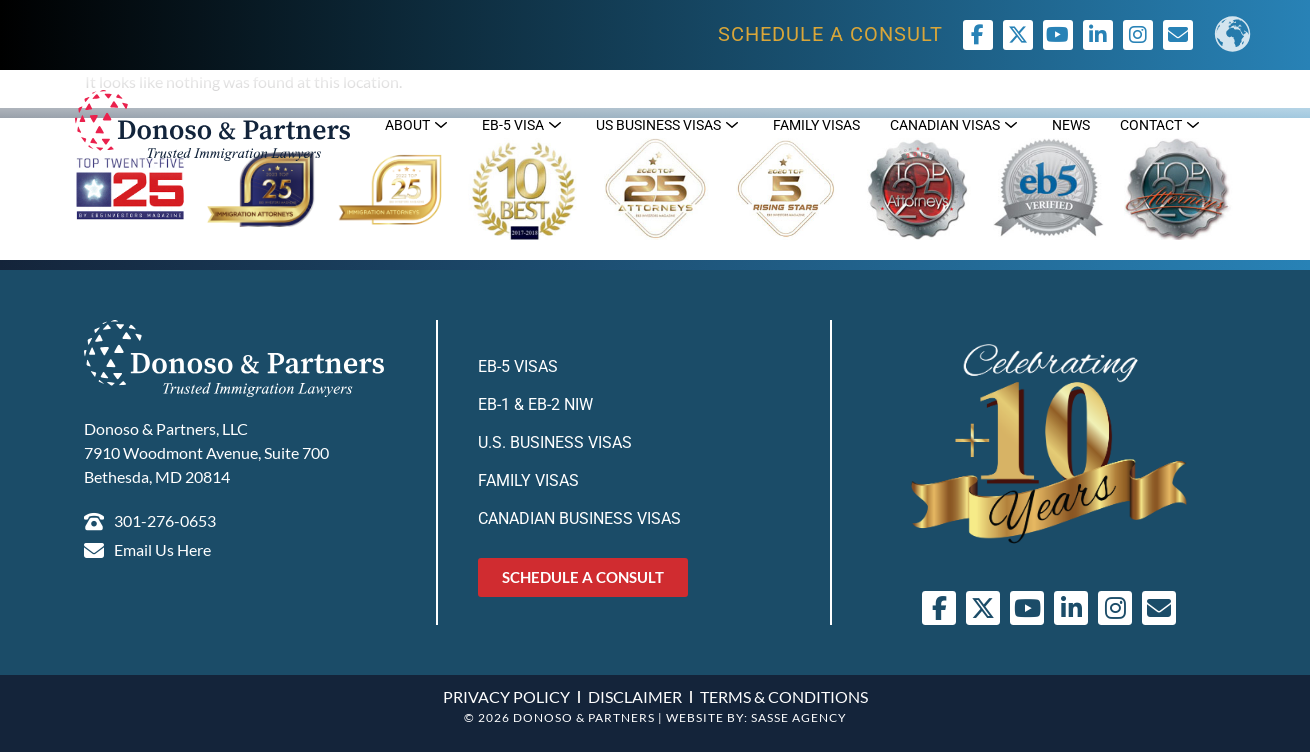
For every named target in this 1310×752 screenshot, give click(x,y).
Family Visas (528, 480)
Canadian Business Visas (579, 518)
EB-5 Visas (518, 366)
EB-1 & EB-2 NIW (535, 404)
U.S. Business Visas (555, 442)
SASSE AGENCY (799, 717)
